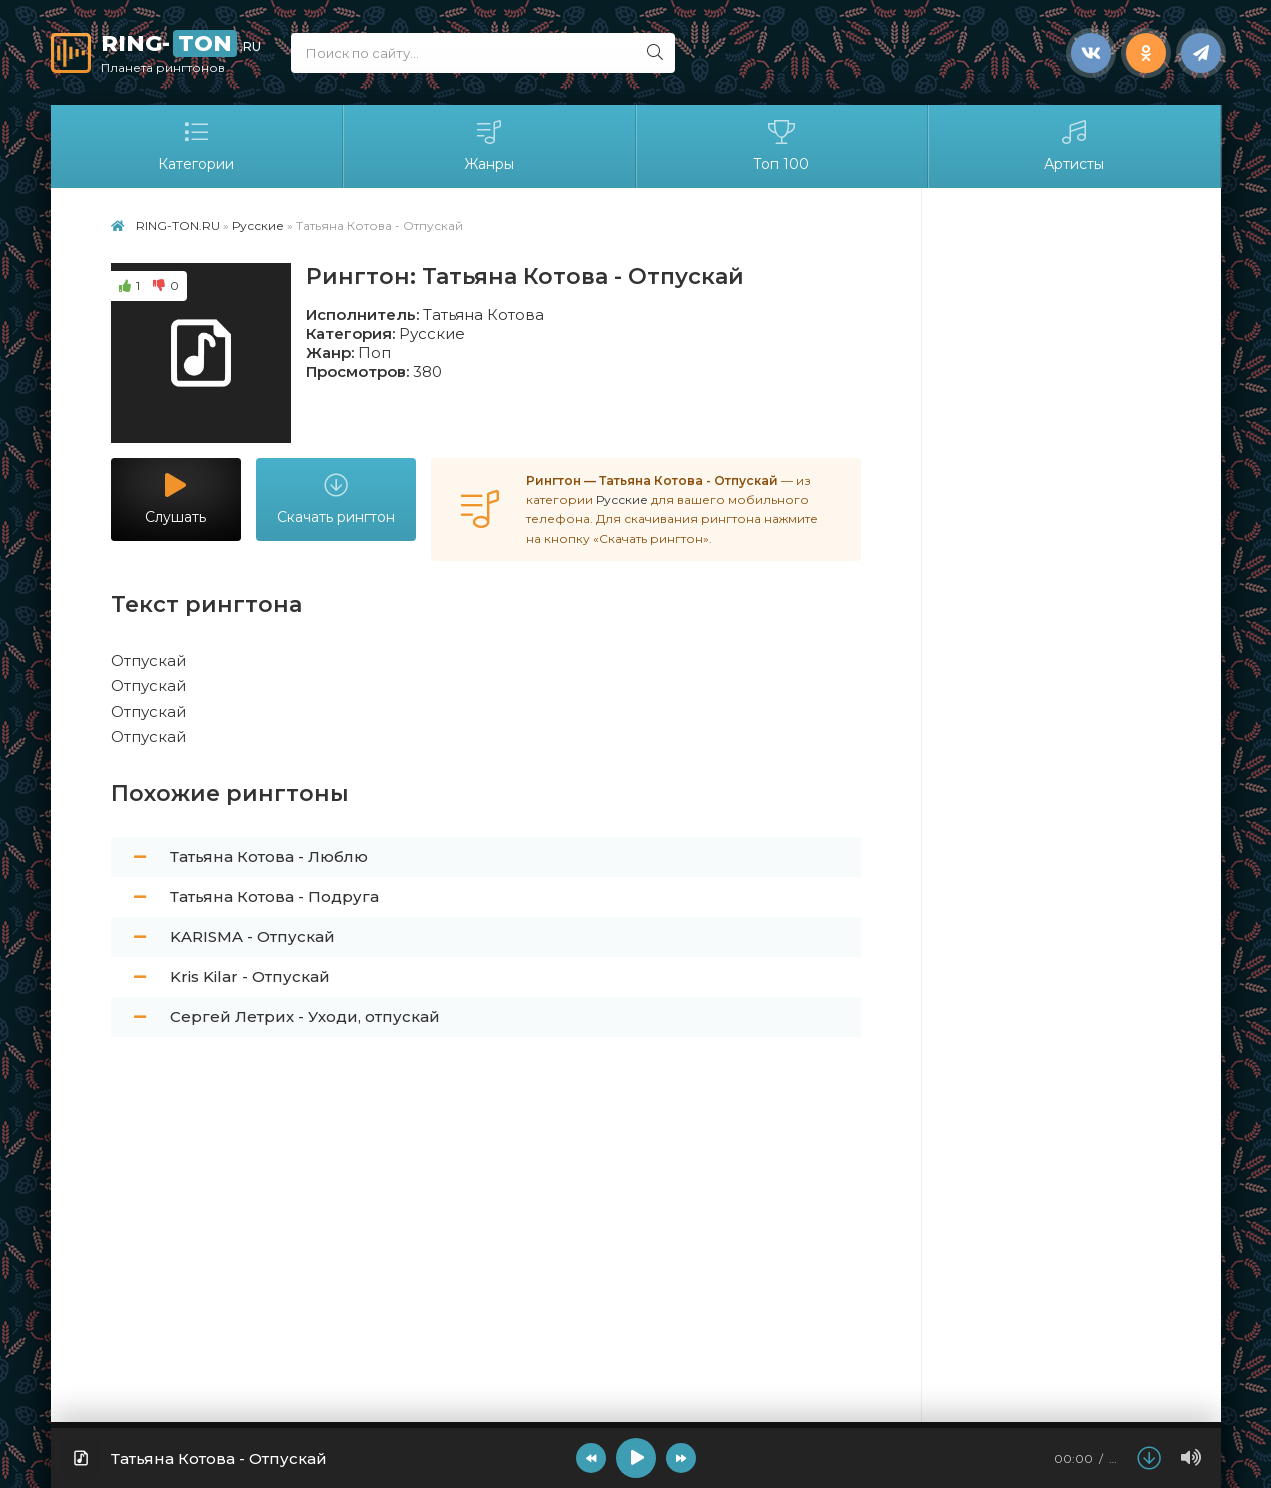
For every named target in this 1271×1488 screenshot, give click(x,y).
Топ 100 (782, 146)
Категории (197, 146)
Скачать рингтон (336, 499)
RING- (181, 52)
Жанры (489, 146)
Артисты (1074, 146)
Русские (432, 333)
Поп (374, 352)
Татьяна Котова (483, 314)
